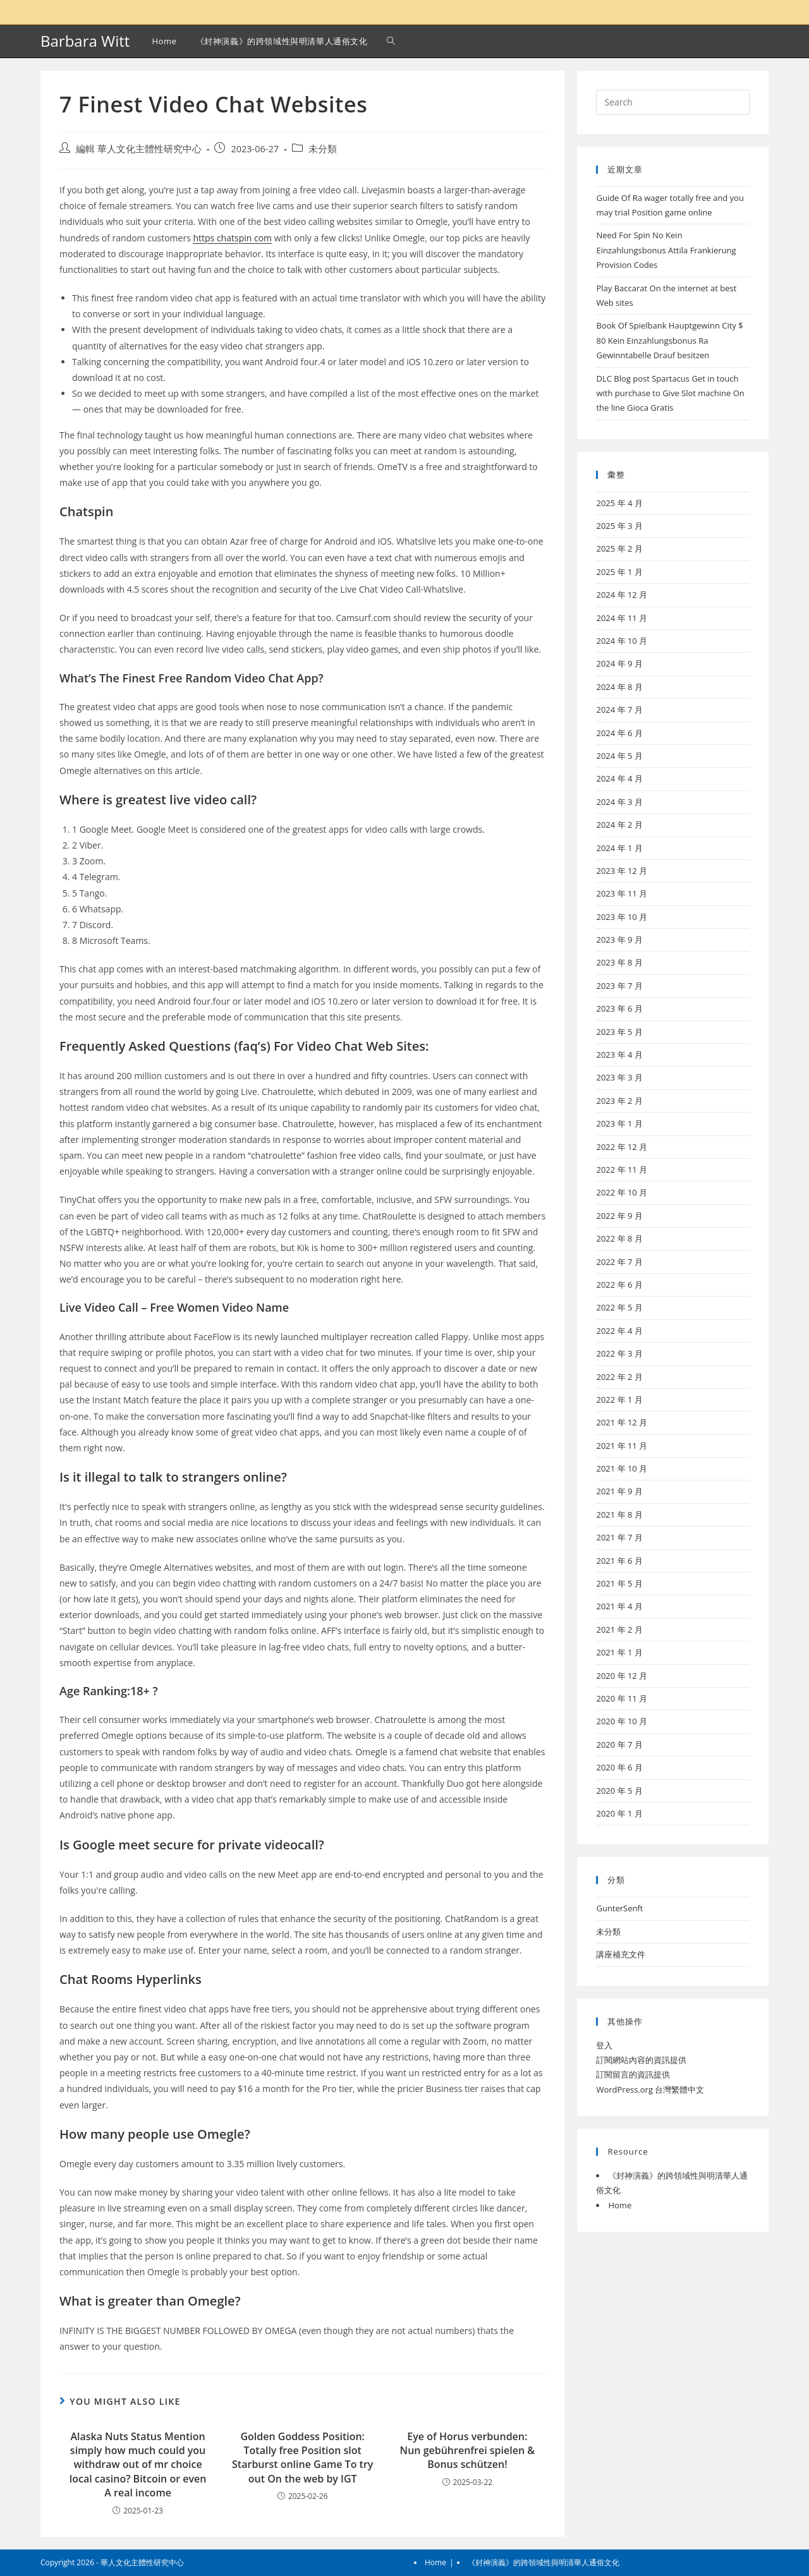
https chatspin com (232, 238)
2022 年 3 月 (619, 1353)
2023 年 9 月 (619, 939)
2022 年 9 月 (619, 1215)
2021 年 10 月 (621, 1468)
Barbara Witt (85, 40)
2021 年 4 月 (619, 1606)
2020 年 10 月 (621, 1721)
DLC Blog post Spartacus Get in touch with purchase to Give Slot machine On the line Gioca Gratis (670, 393)
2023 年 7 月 (619, 985)
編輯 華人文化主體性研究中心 (139, 149)
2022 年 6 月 (619, 1284)
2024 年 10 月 (621, 640)
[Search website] (390, 41)
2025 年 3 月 (619, 525)
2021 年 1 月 (619, 1652)
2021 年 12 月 (621, 1422)
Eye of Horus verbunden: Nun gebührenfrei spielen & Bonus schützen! (467, 2450)
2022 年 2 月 (619, 1376)
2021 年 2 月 (619, 1629)
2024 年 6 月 (619, 733)
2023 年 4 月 (619, 1054)
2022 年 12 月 (621, 1146)
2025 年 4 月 (619, 503)
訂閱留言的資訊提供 (633, 2074)
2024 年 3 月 (619, 801)
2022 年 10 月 (621, 1192)
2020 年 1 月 (619, 1813)
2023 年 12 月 (621, 870)
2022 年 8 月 (619, 1238)
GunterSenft (619, 1908)
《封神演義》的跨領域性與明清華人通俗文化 (543, 2562)
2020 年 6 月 (619, 1767)
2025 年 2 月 (619, 548)
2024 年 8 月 (619, 686)
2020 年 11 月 (621, 1698)
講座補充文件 (620, 1954)
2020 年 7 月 (619, 1744)
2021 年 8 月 (619, 1514)
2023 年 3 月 (619, 1077)
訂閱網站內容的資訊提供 (641, 2059)
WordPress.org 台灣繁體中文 (650, 2089)
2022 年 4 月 (619, 1330)
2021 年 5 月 (619, 1583)
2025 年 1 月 (619, 571)
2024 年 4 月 (619, 778)
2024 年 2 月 (619, 824)
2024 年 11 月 (621, 618)
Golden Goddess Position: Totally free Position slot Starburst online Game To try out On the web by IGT (302, 2457)
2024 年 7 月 (619, 709)
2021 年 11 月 (621, 1445)
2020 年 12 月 (621, 1675)
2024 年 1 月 (619, 848)
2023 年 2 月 (619, 1100)
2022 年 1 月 (619, 1399)
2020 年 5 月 (619, 1790)
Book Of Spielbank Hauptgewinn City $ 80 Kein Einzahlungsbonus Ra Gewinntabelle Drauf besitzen (669, 340)
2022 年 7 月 (619, 1261)
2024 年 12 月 (621, 594)
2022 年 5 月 (619, 1307)
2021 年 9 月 (619, 1491)
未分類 (322, 149)
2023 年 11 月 (621, 893)
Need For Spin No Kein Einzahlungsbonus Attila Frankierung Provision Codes (666, 249)
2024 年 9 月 (619, 663)
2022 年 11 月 (621, 1169)
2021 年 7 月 (619, 1537)
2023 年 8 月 (619, 962)
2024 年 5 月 (619, 755)
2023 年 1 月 (619, 1123)
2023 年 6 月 (619, 1008)
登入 (604, 2045)
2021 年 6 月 (619, 1560)
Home (619, 2205)
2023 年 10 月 (621, 916)
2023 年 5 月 (619, 1031)
